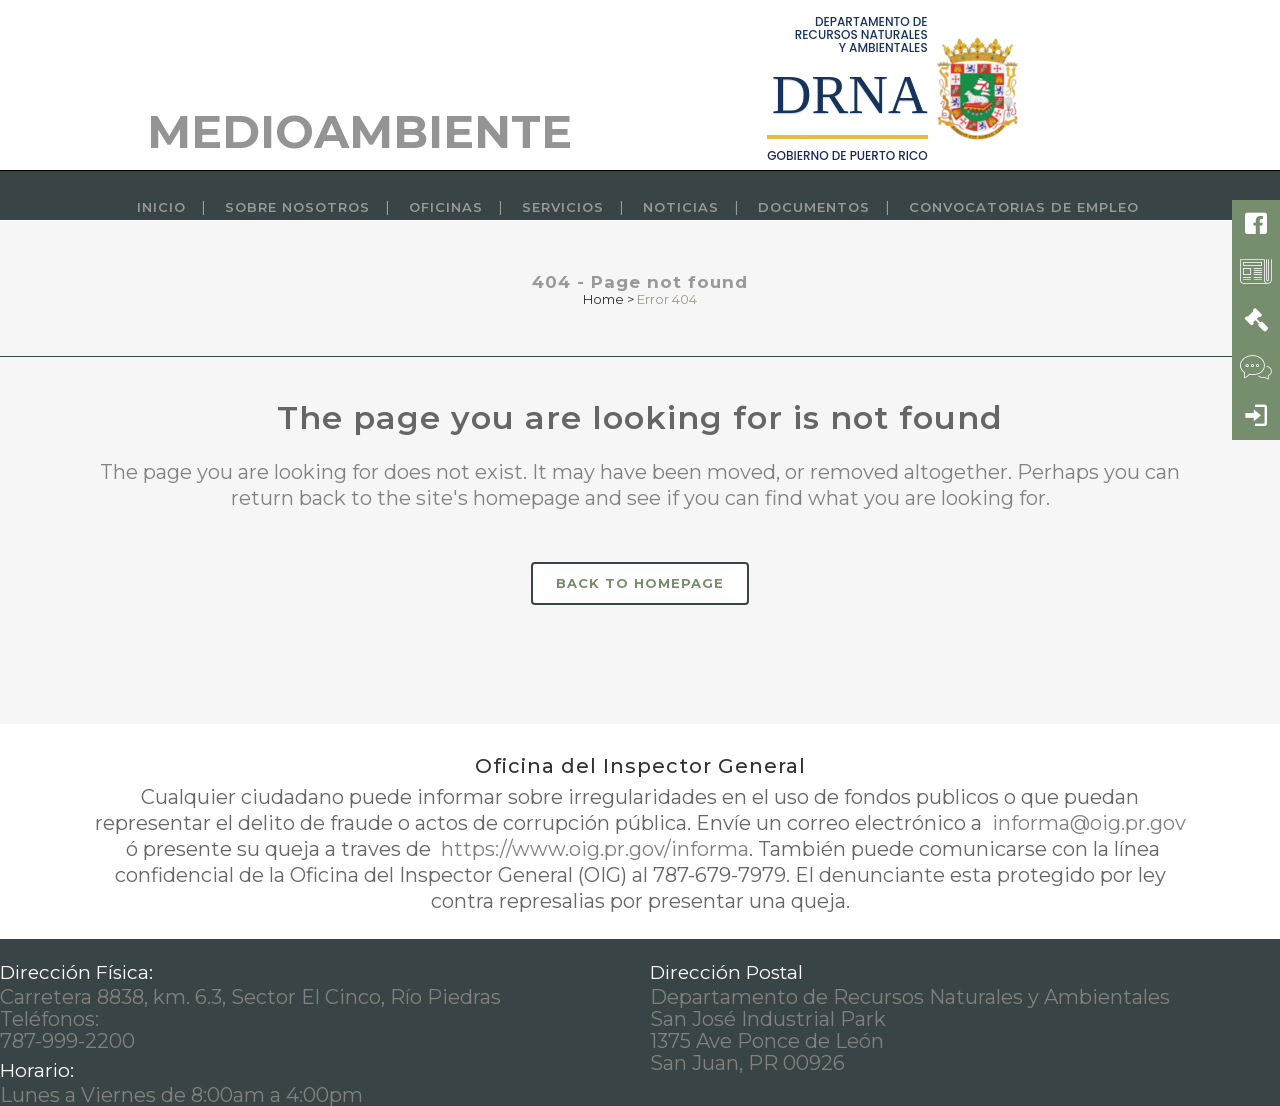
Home (603, 299)
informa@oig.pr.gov (1086, 823)
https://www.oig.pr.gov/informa (592, 849)
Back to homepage (640, 583)
